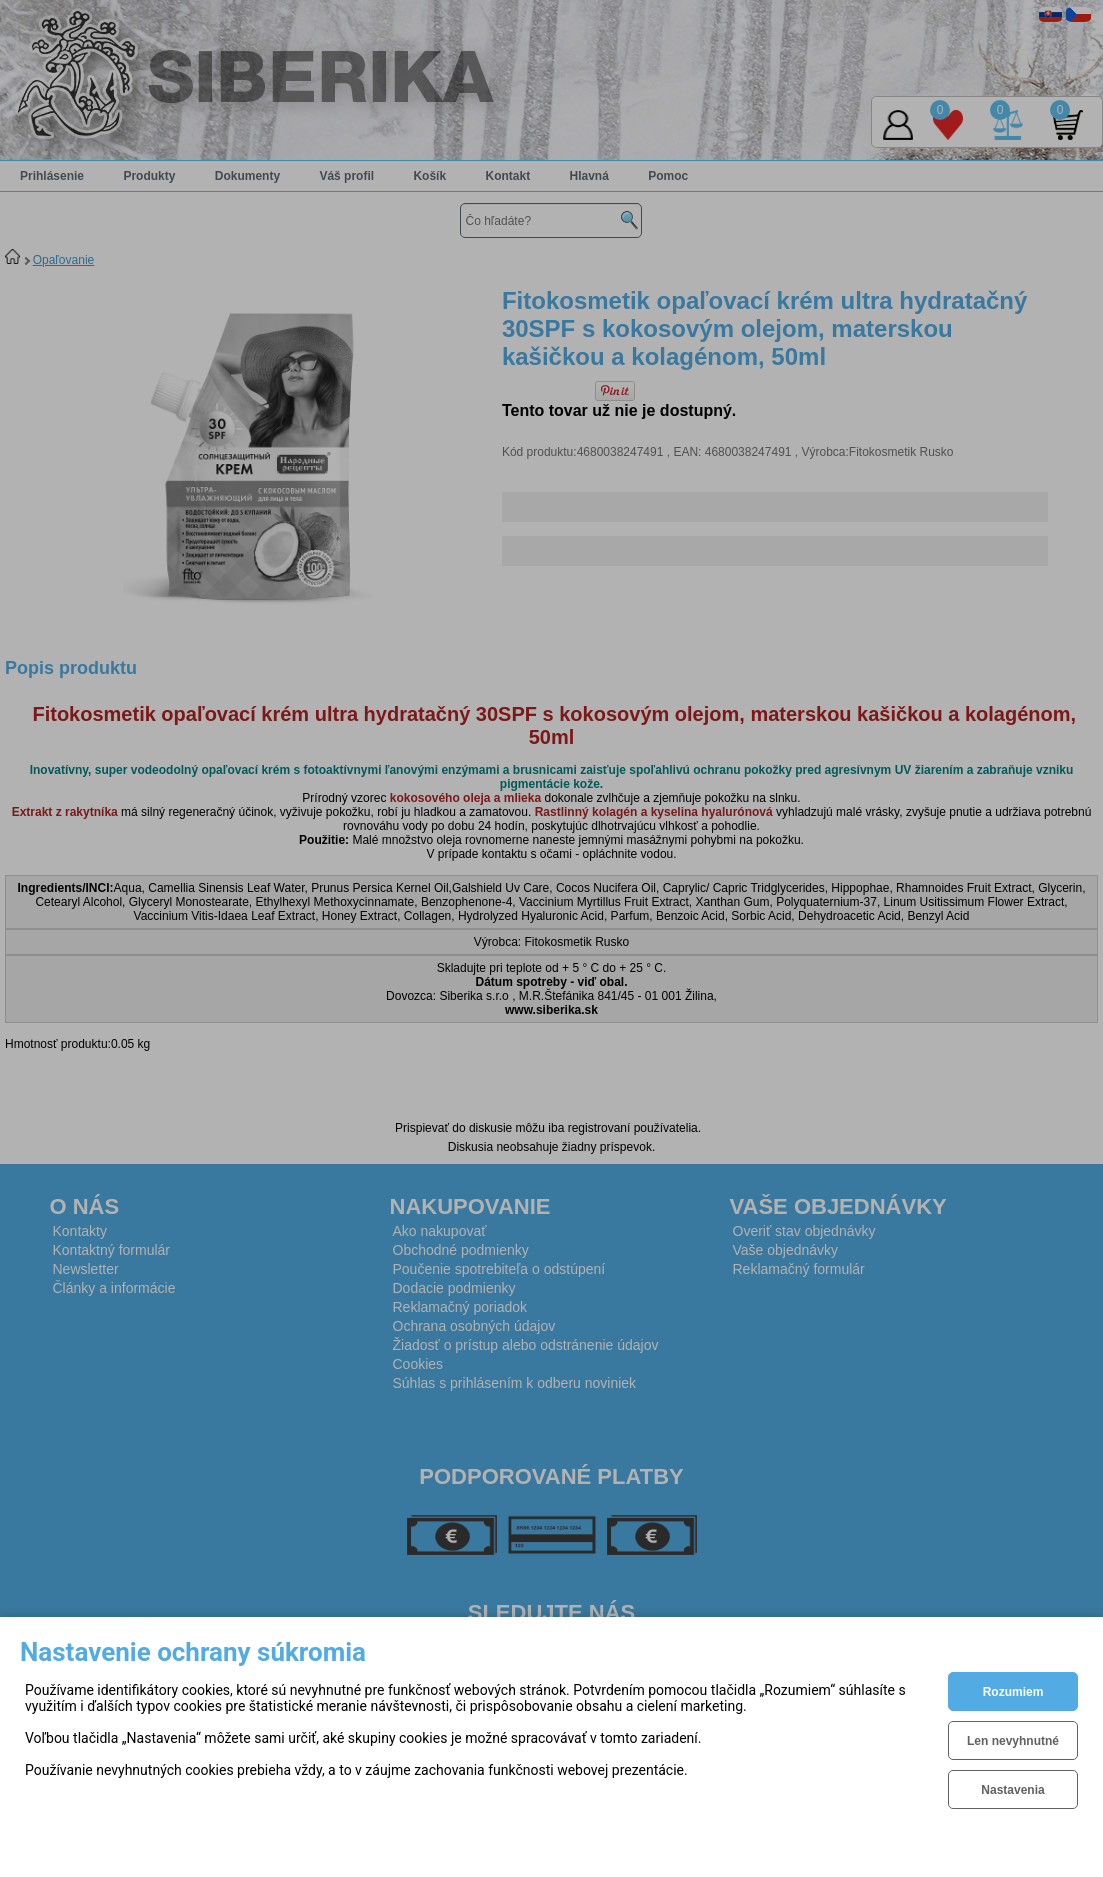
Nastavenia (1012, 1790)
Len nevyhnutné (1013, 1741)
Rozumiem (1013, 1692)
